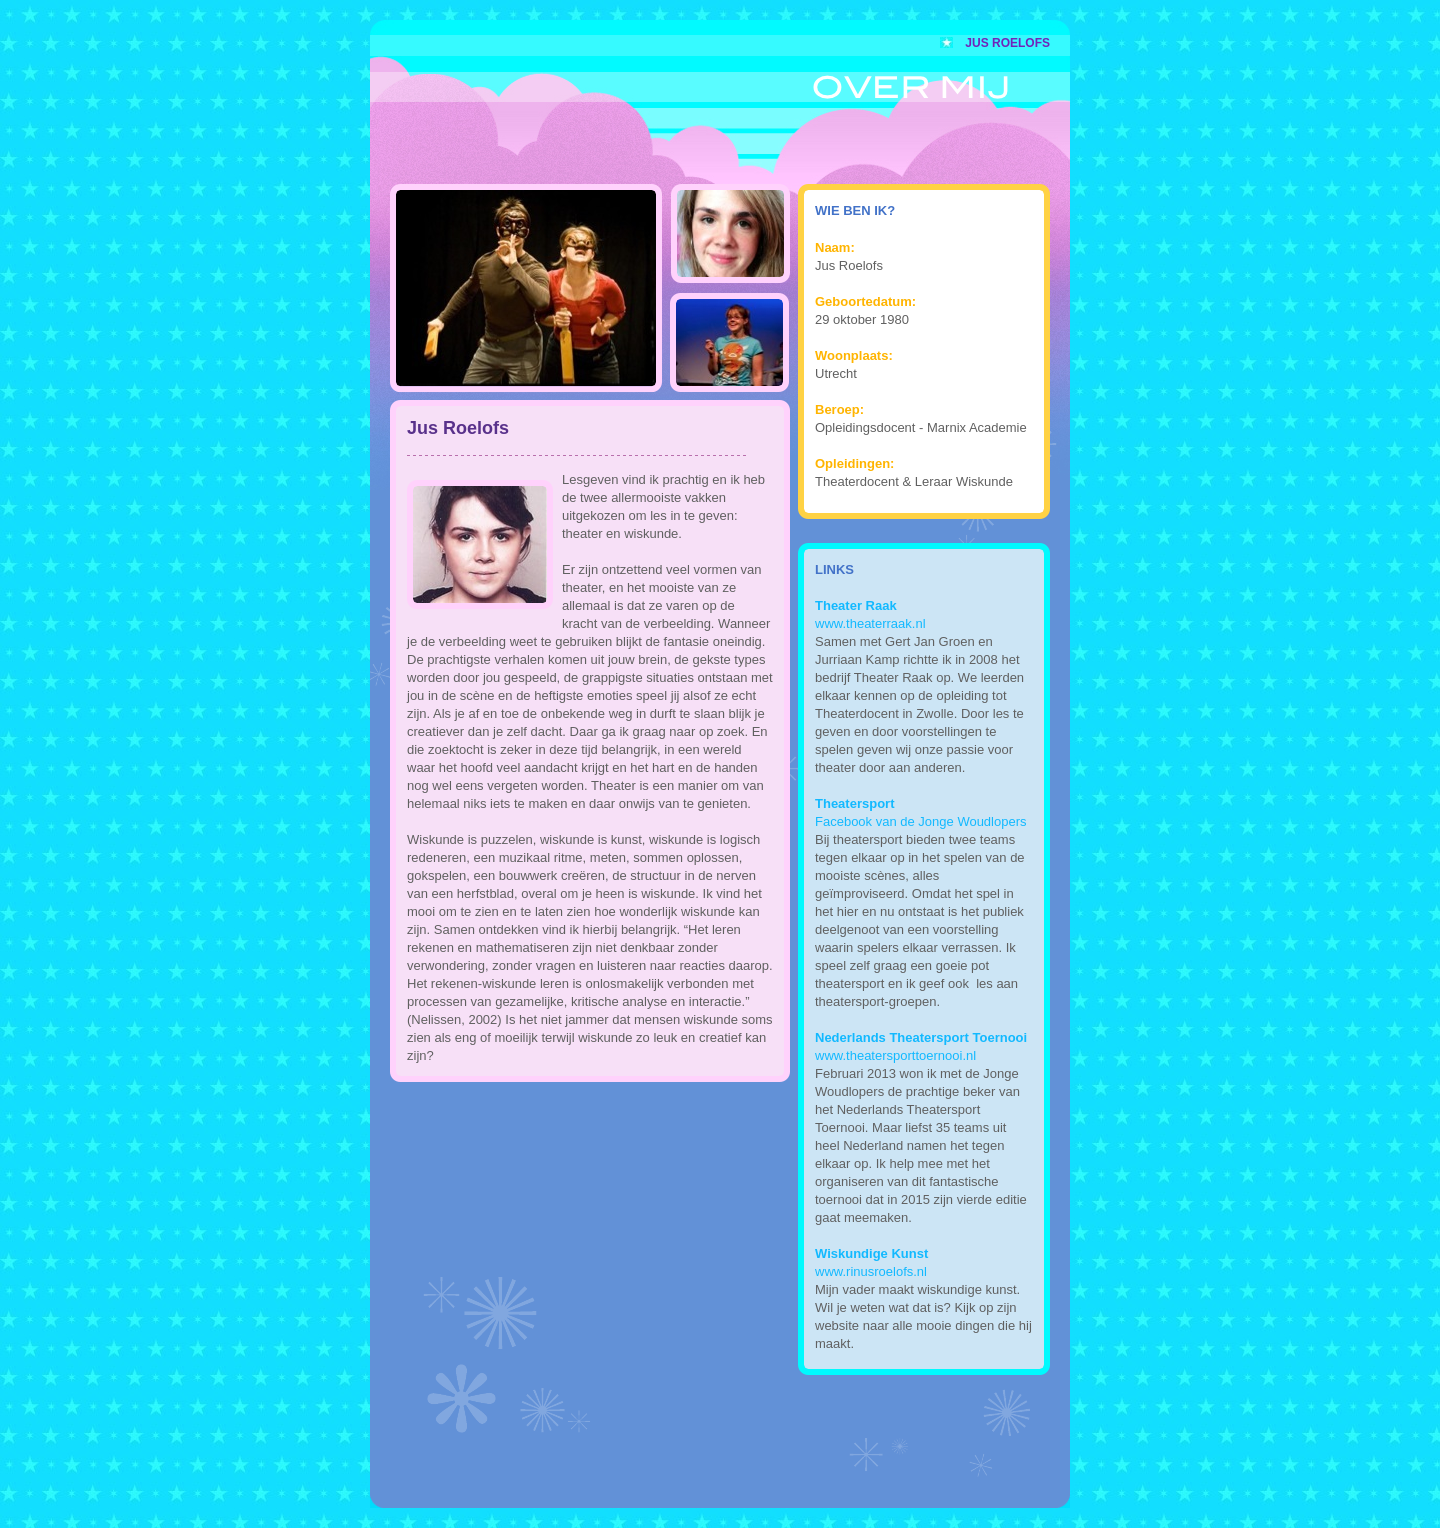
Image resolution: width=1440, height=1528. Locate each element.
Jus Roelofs (1007, 43)
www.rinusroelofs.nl (871, 1271)
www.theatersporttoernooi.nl (895, 1055)
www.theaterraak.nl (870, 623)
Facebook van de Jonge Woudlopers (921, 821)
